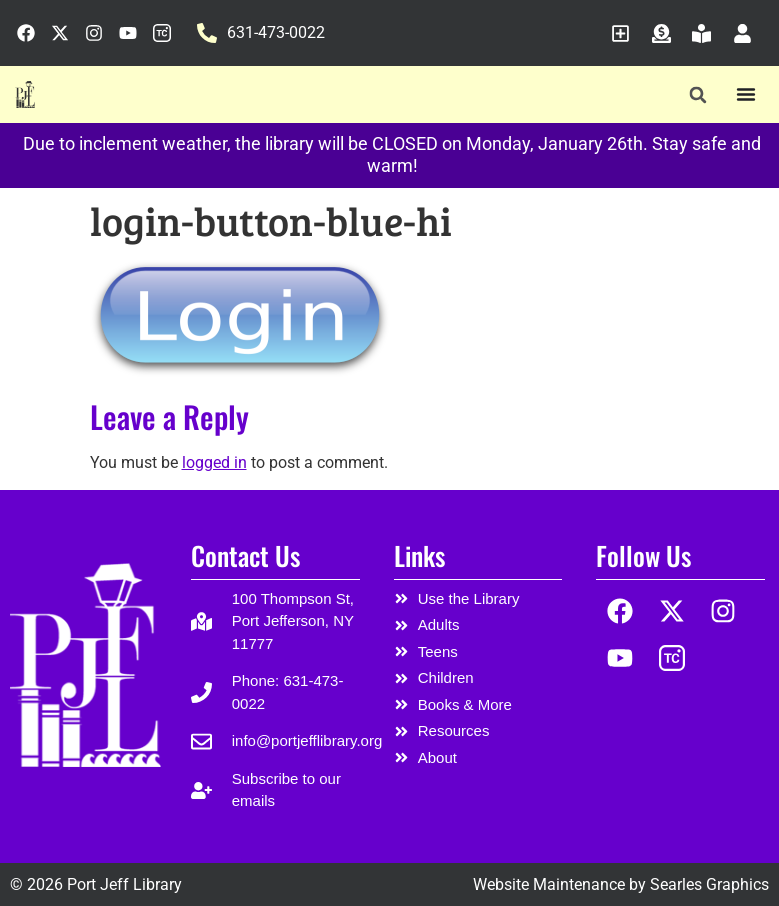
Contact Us (245, 555)
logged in (214, 462)
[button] (697, 95)
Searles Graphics (709, 884)
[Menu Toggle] (746, 94)
